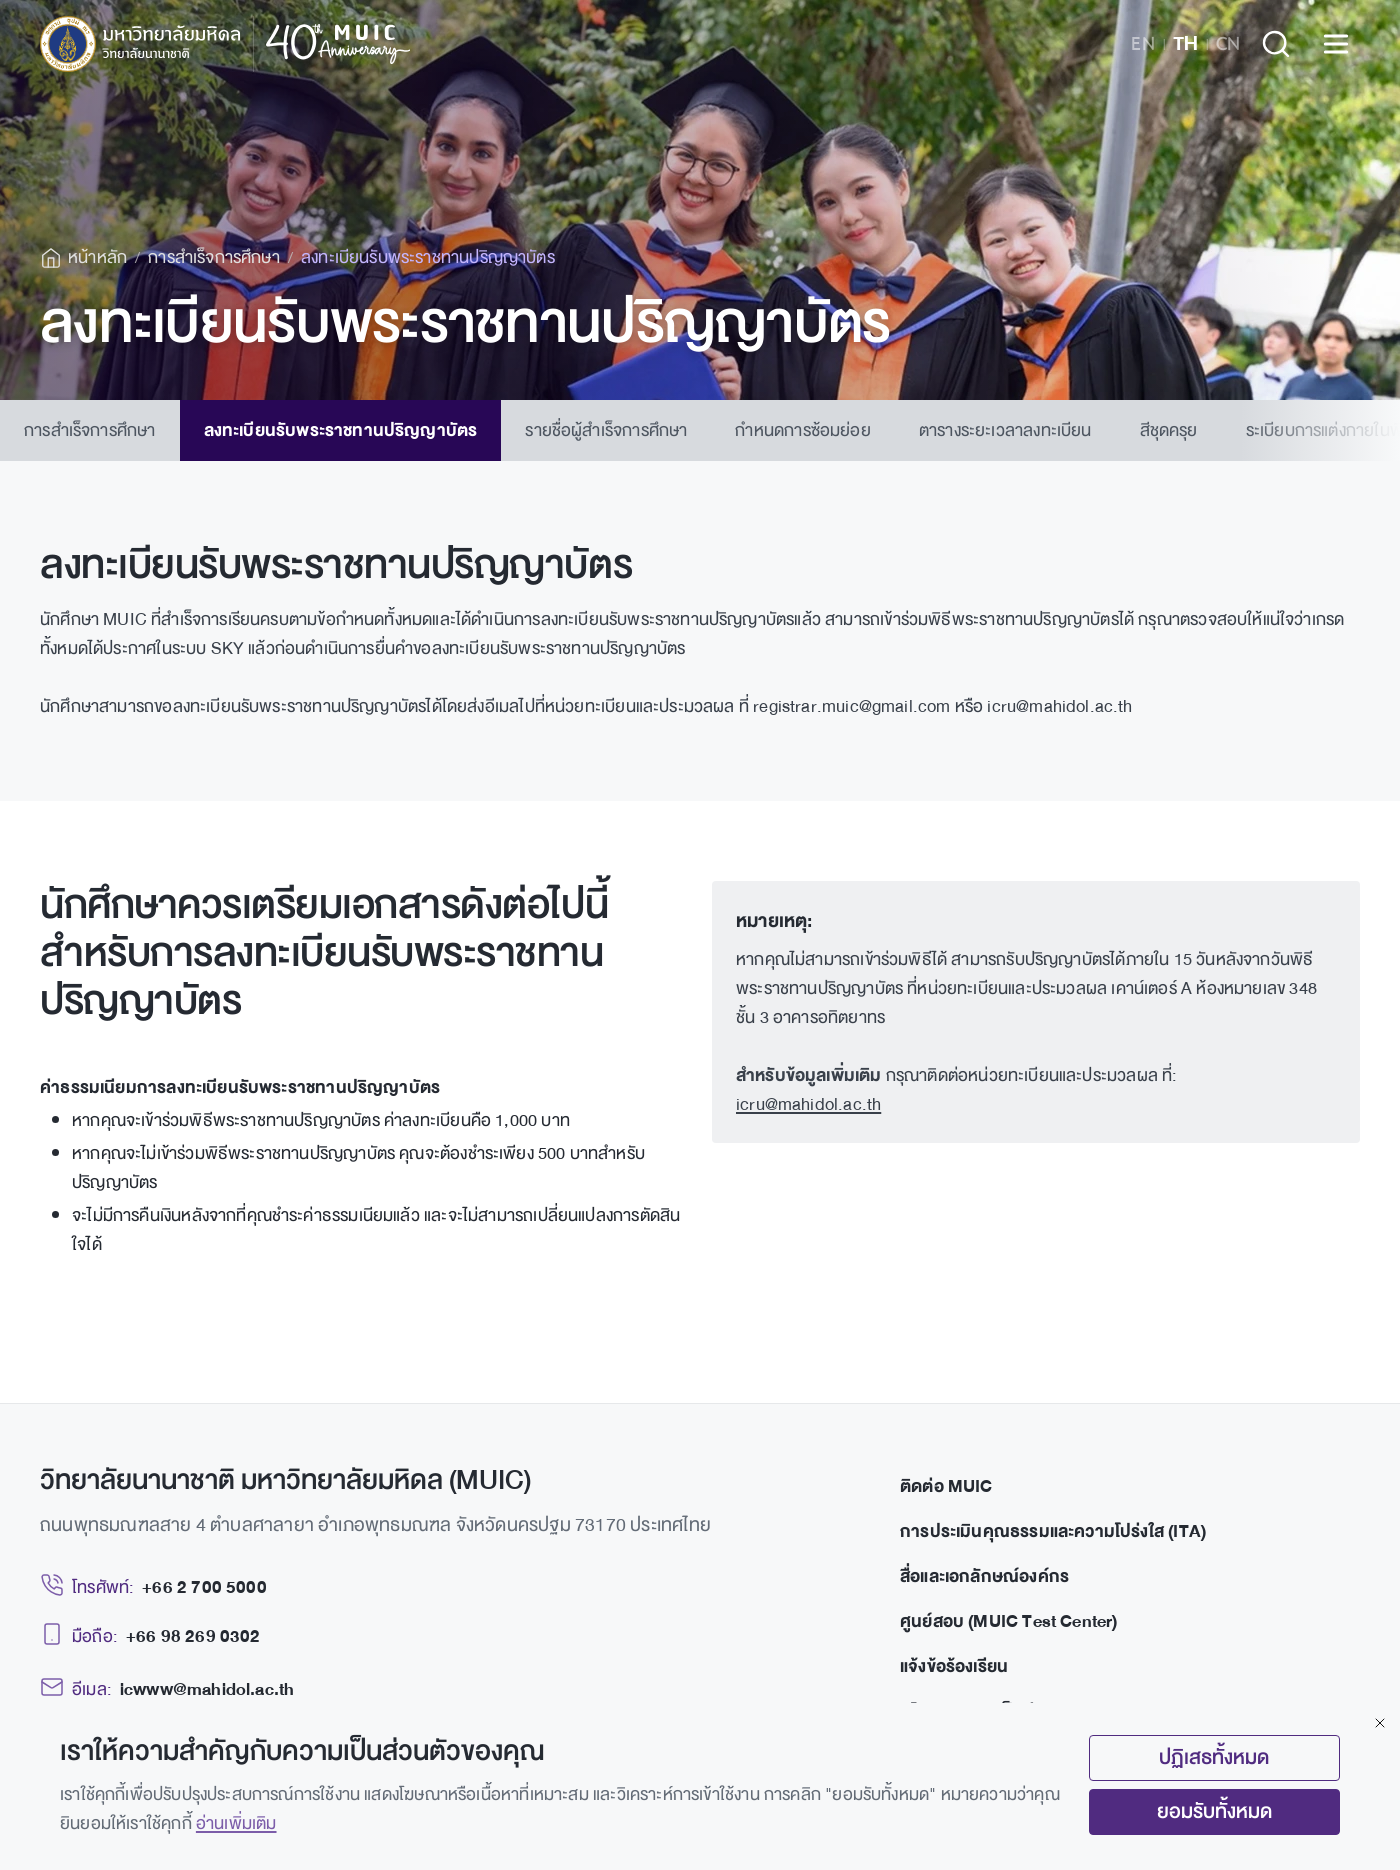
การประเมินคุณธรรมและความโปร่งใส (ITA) (1053, 1531)
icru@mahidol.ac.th (808, 1104)
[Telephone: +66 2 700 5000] (153, 1587)
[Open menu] (1336, 44)
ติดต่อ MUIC (946, 1486)
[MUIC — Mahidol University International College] (225, 44)
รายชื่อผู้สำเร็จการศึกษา (606, 430)
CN (1228, 44)
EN (1143, 44)
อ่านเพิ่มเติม (236, 1823)
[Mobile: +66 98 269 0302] (150, 1636)
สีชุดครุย (1169, 430)
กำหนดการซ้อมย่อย (802, 430)
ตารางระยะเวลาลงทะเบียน (1005, 430)
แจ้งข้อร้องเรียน (954, 1666)
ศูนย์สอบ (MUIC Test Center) (1009, 1621)
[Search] (1276, 44)
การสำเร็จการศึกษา (90, 430)
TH (1185, 44)
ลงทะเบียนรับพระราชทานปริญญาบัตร (341, 430)
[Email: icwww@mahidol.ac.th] (167, 1689)
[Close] (1380, 1723)
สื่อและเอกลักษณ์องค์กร (984, 1576)
